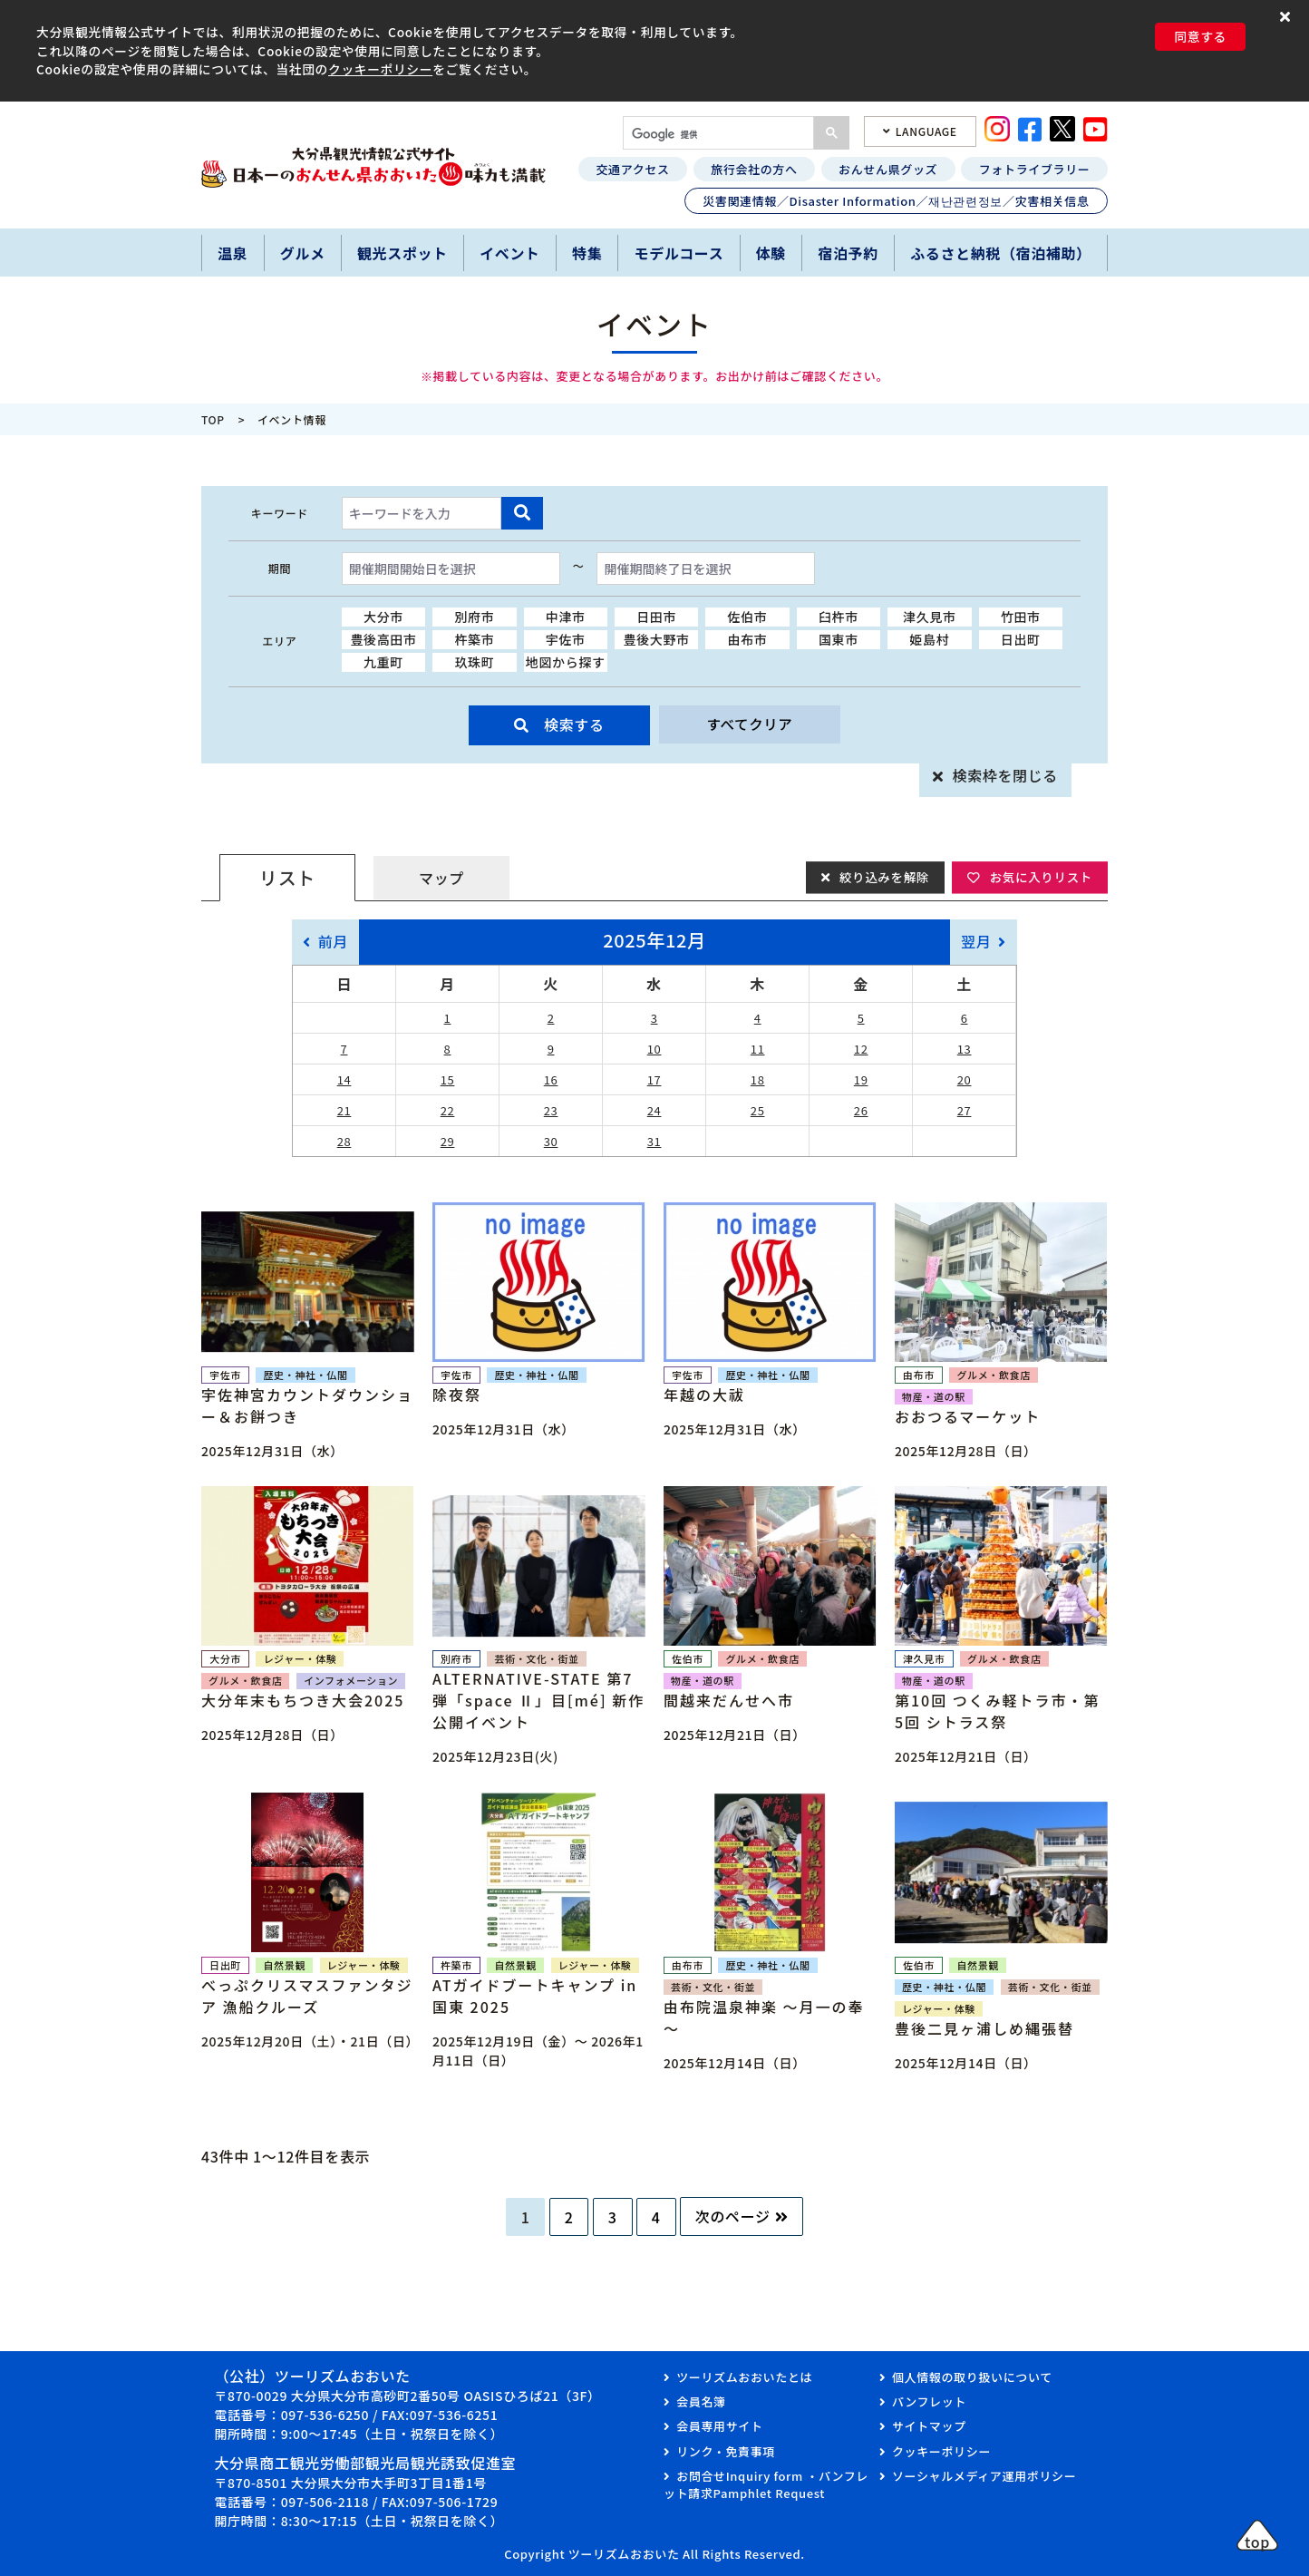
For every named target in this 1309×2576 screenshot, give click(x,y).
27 (964, 1110)
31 (654, 1141)
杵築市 (474, 639)
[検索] (716, 134)
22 (448, 1110)
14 (344, 1079)
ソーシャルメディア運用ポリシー (984, 2475)
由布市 (748, 639)
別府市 (474, 617)
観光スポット (402, 253)
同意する (1200, 36)
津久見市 (929, 617)
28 (344, 1141)
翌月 (976, 941)
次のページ (733, 2216)
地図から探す (566, 662)
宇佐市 (566, 639)
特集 (587, 253)
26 (861, 1110)
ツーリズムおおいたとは (744, 2377)
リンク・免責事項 (725, 2451)
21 (344, 1110)
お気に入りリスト (1039, 877)
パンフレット (929, 2401)
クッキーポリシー (380, 69)
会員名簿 (701, 2401)
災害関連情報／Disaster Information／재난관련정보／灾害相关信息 (896, 200)
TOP (213, 419)
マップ (441, 878)
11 (758, 1048)
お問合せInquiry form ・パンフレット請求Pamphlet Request (766, 2485)
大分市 (383, 617)
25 (758, 1110)
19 (861, 1079)
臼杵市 (838, 617)
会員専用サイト (719, 2426)
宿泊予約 (848, 253)
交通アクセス (632, 169)
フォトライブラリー (1035, 169)
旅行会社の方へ (754, 169)
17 (654, 1079)
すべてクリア (749, 724)
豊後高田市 (383, 639)
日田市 (656, 617)
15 (448, 1079)
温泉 (232, 253)
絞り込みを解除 (879, 877)
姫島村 (929, 639)
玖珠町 (474, 662)
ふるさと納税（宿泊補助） (1000, 253)
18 (758, 1079)
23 (551, 1110)
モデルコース (679, 253)
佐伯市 (748, 617)
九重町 (383, 662)
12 (861, 1048)
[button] (1287, 16)
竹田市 (1021, 617)
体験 (771, 253)
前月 (333, 941)
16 (551, 1079)
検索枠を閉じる (1005, 775)
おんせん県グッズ (888, 169)
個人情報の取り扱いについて (972, 2377)
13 (964, 1048)
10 (654, 1048)
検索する (574, 724)
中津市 (566, 617)
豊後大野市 (657, 639)
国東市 (838, 639)
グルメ (302, 253)
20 (964, 1079)
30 (551, 1141)
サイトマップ (929, 2426)
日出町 (1021, 639)
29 (448, 1141)
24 (654, 1110)
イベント (510, 253)
